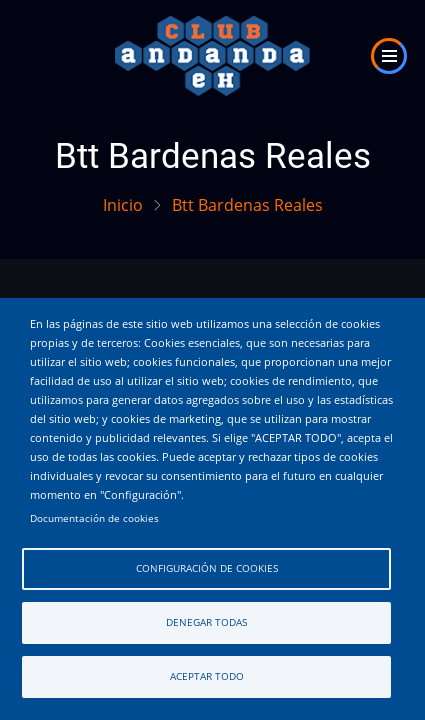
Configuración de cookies (207, 568)
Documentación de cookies (94, 518)
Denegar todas (206, 622)
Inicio (123, 205)
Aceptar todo (207, 676)
